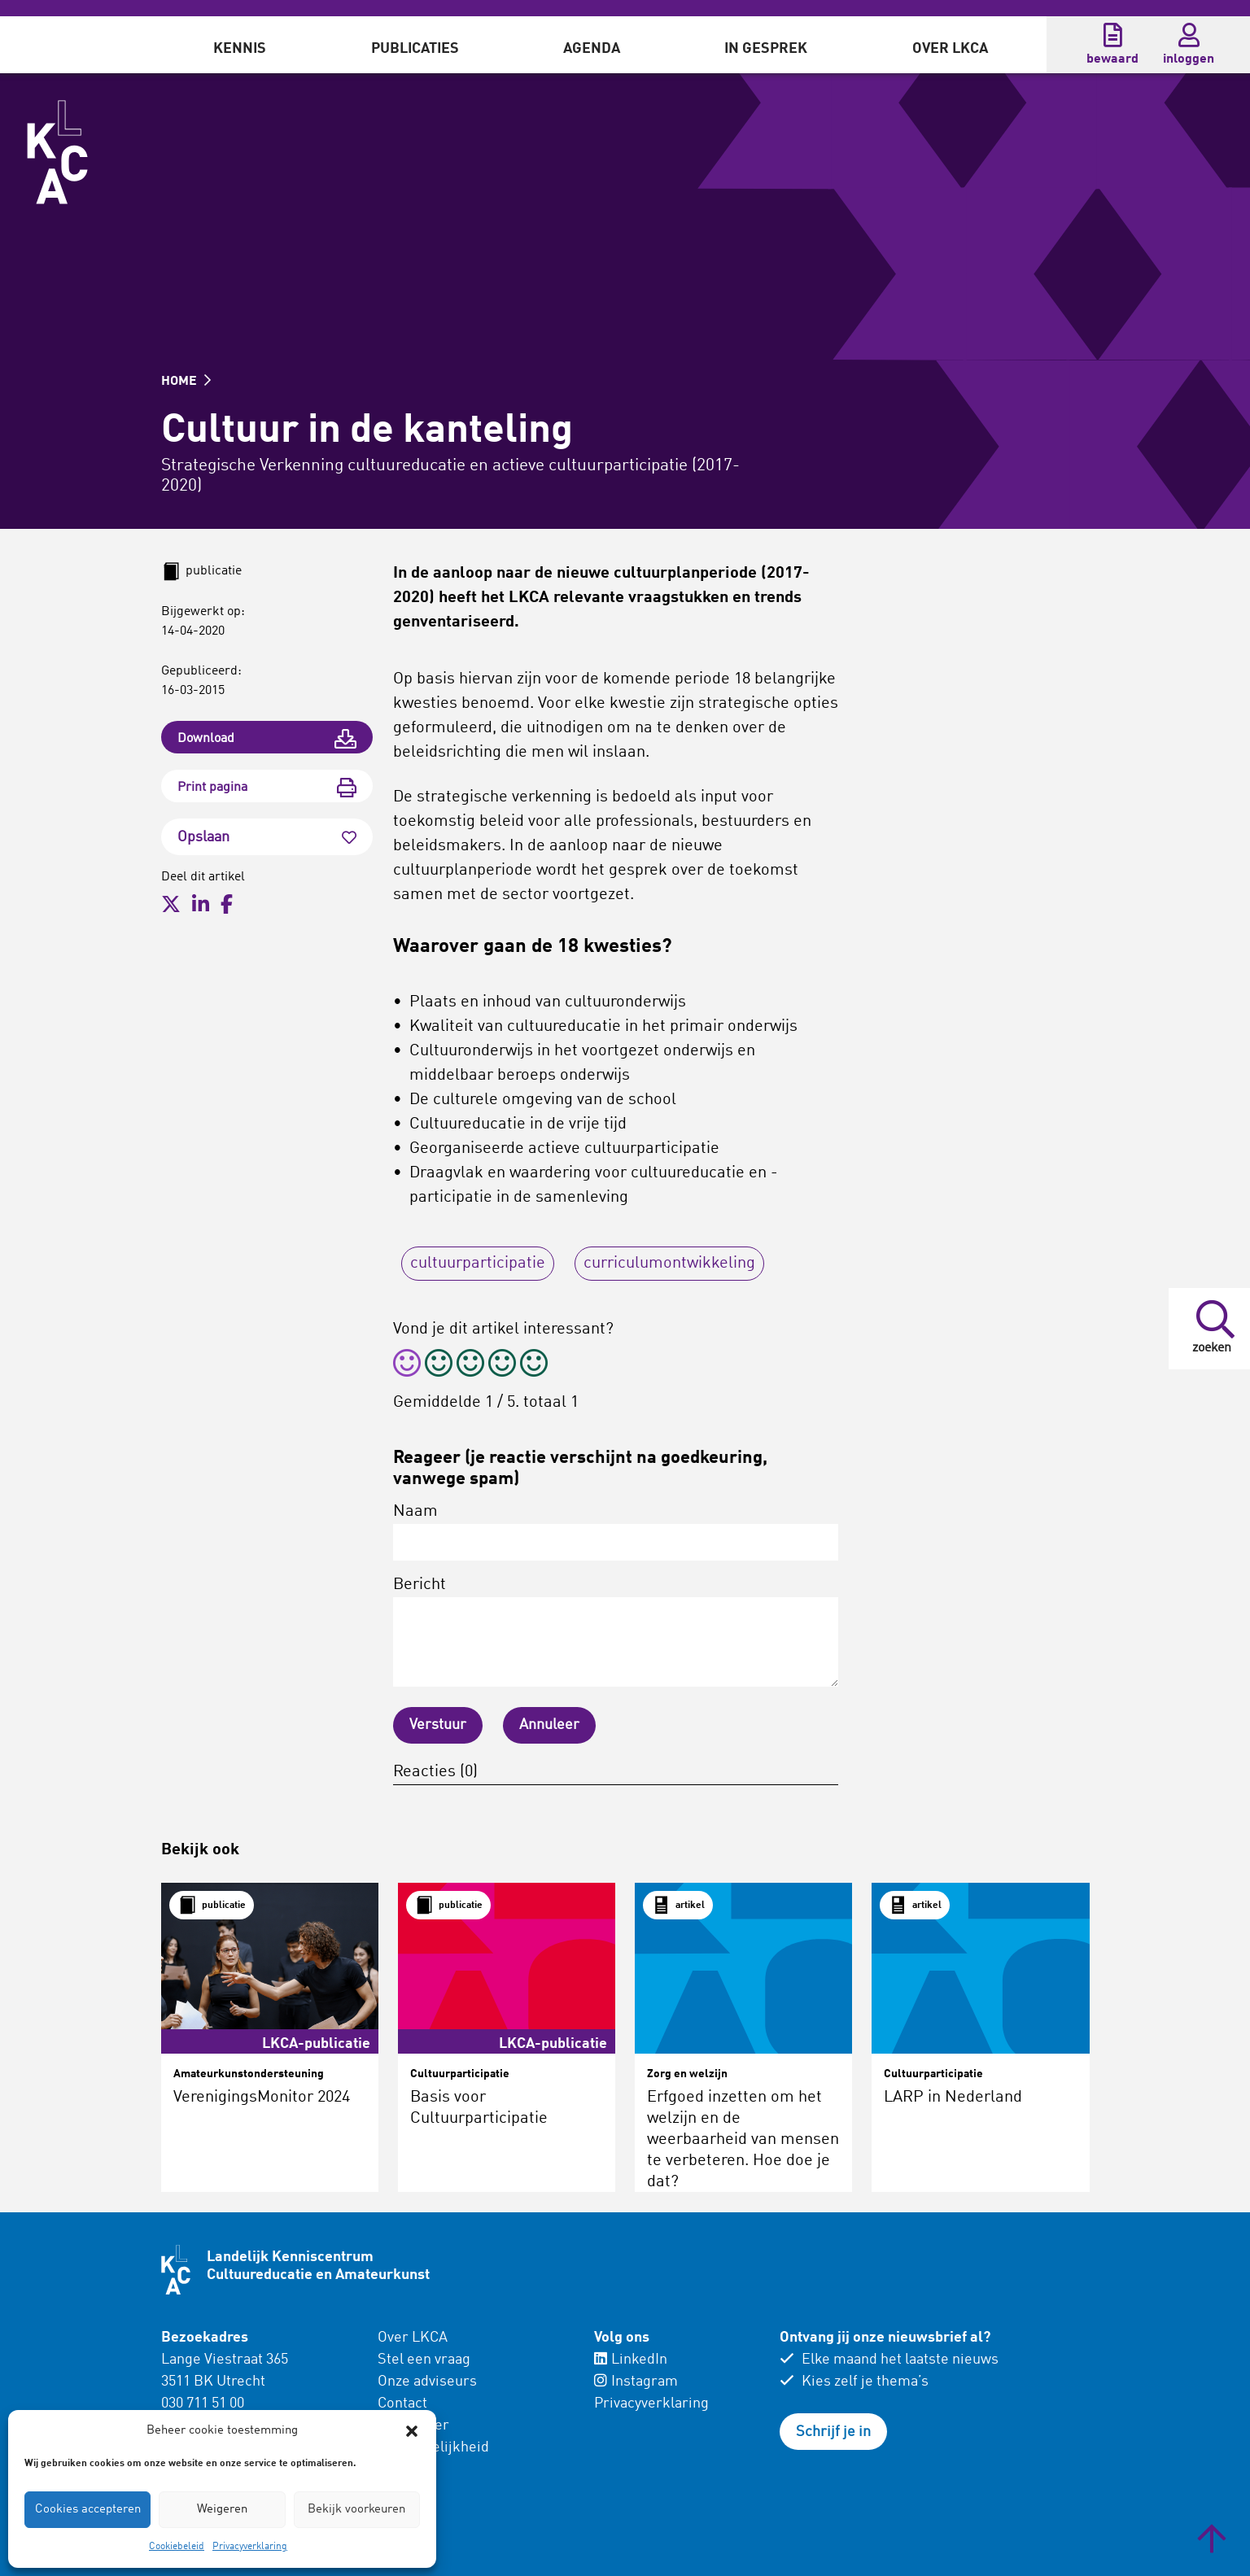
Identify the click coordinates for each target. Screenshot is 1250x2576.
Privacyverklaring (249, 2547)
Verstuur (437, 1725)
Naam (615, 1532)
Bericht (615, 1632)
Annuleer (549, 1725)
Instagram (636, 2381)
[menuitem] (239, 44)
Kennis (239, 48)
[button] (412, 2431)
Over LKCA (950, 48)
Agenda (591, 48)
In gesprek (765, 48)
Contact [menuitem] (402, 2403)
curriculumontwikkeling (669, 1263)
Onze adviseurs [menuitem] (427, 2381)
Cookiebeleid (176, 2547)
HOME (186, 381)
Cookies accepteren (88, 2510)
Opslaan (266, 837)
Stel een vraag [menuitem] (424, 2359)
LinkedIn (630, 2359)
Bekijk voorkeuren (356, 2510)
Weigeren (222, 2510)
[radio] (407, 1366)
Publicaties (415, 48)
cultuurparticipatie (477, 1263)
